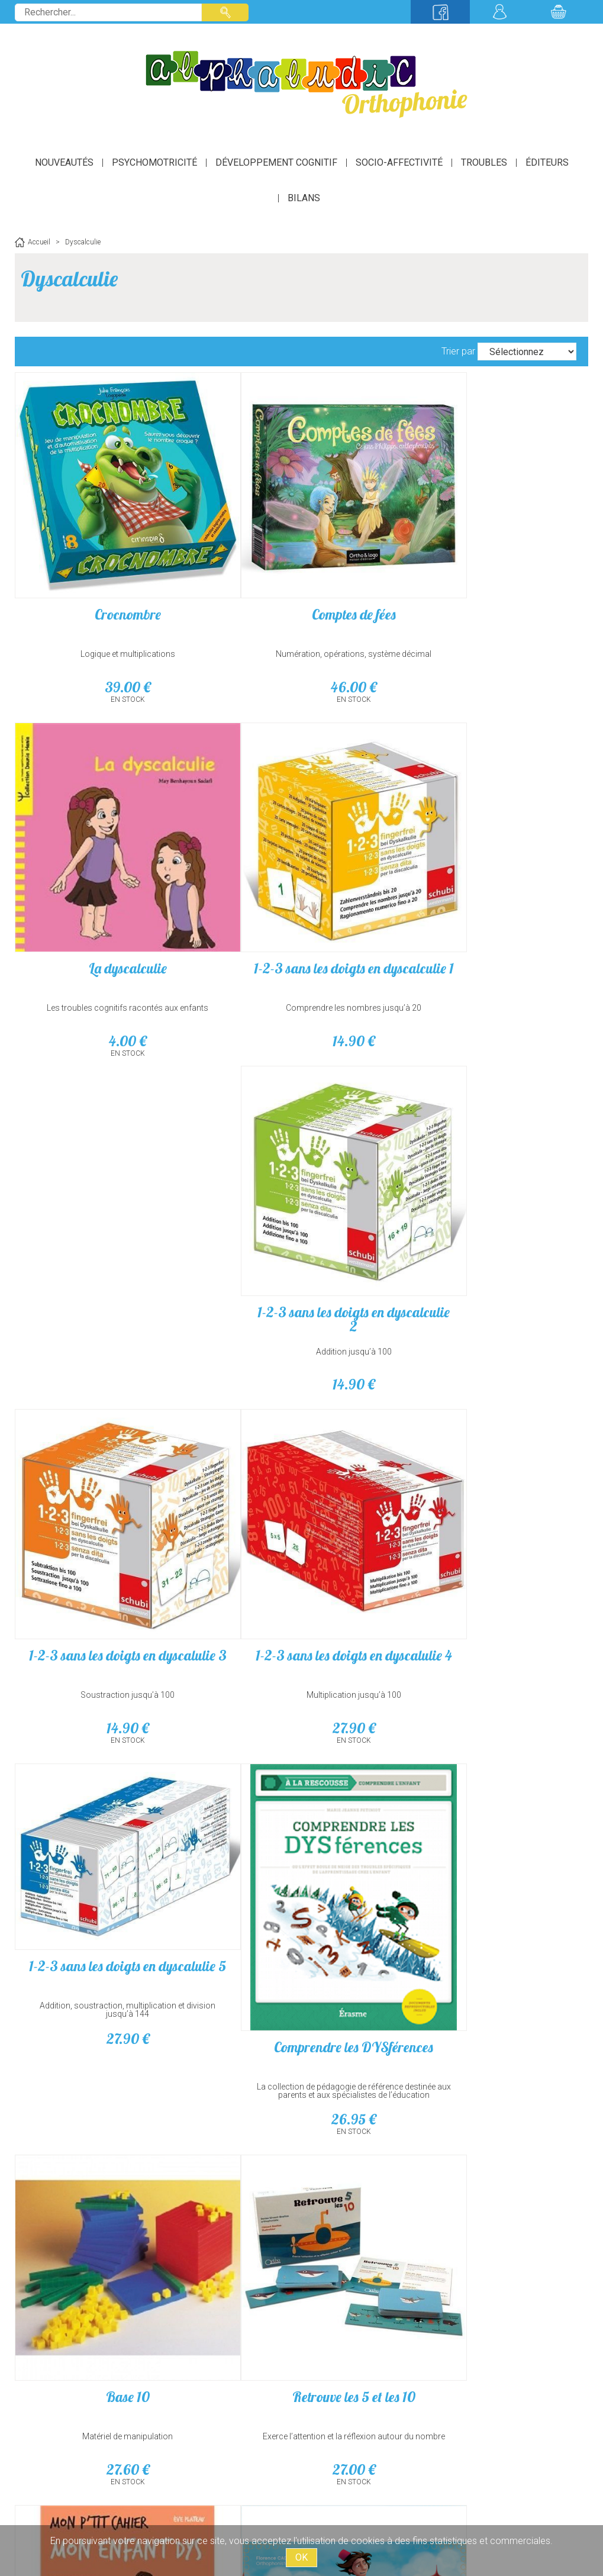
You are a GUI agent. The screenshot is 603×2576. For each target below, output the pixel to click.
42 (110, 1975)
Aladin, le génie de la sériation (110, 1909)
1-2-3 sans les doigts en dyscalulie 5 (301, 1190)
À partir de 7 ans (110, 2257)
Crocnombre (110, 579)
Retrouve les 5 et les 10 (301, 1587)
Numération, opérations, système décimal (301, 619)
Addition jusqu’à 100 (301, 941)
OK (301, 2557)
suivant (400, 2351)
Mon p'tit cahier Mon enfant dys (492, 1594)
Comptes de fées (301, 579)
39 (110, 652)
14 (110, 974)
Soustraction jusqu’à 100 (493, 941)
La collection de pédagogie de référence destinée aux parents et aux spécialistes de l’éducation (492, 1319)
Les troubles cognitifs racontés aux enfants (492, 622)
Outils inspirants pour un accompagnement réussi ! (492, 1945)
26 (492, 1344)
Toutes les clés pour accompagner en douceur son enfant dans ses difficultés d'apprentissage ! (492, 1635)
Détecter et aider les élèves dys (492, 1902)
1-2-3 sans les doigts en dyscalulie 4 (110, 1227)
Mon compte (499, 12)
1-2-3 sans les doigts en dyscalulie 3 (492, 908)
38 (301, 1975)
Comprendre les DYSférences (492, 1272)
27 (110, 1293)
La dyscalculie (492, 583)
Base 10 (110, 1587)
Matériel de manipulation (110, 1627)
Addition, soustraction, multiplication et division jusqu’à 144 (301, 1227)
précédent (209, 2351)
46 (301, 652)
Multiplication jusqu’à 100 (110, 1260)
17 (492, 1975)
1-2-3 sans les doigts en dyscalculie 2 (301, 908)
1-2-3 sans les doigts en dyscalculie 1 (110, 908)
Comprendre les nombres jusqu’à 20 (110, 941)
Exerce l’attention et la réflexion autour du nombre (301, 1631)
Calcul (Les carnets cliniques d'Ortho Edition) (301, 1909)
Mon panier (558, 12)
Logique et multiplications (110, 619)
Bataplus (110, 2217)
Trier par (458, 351)
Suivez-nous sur (440, 12)
